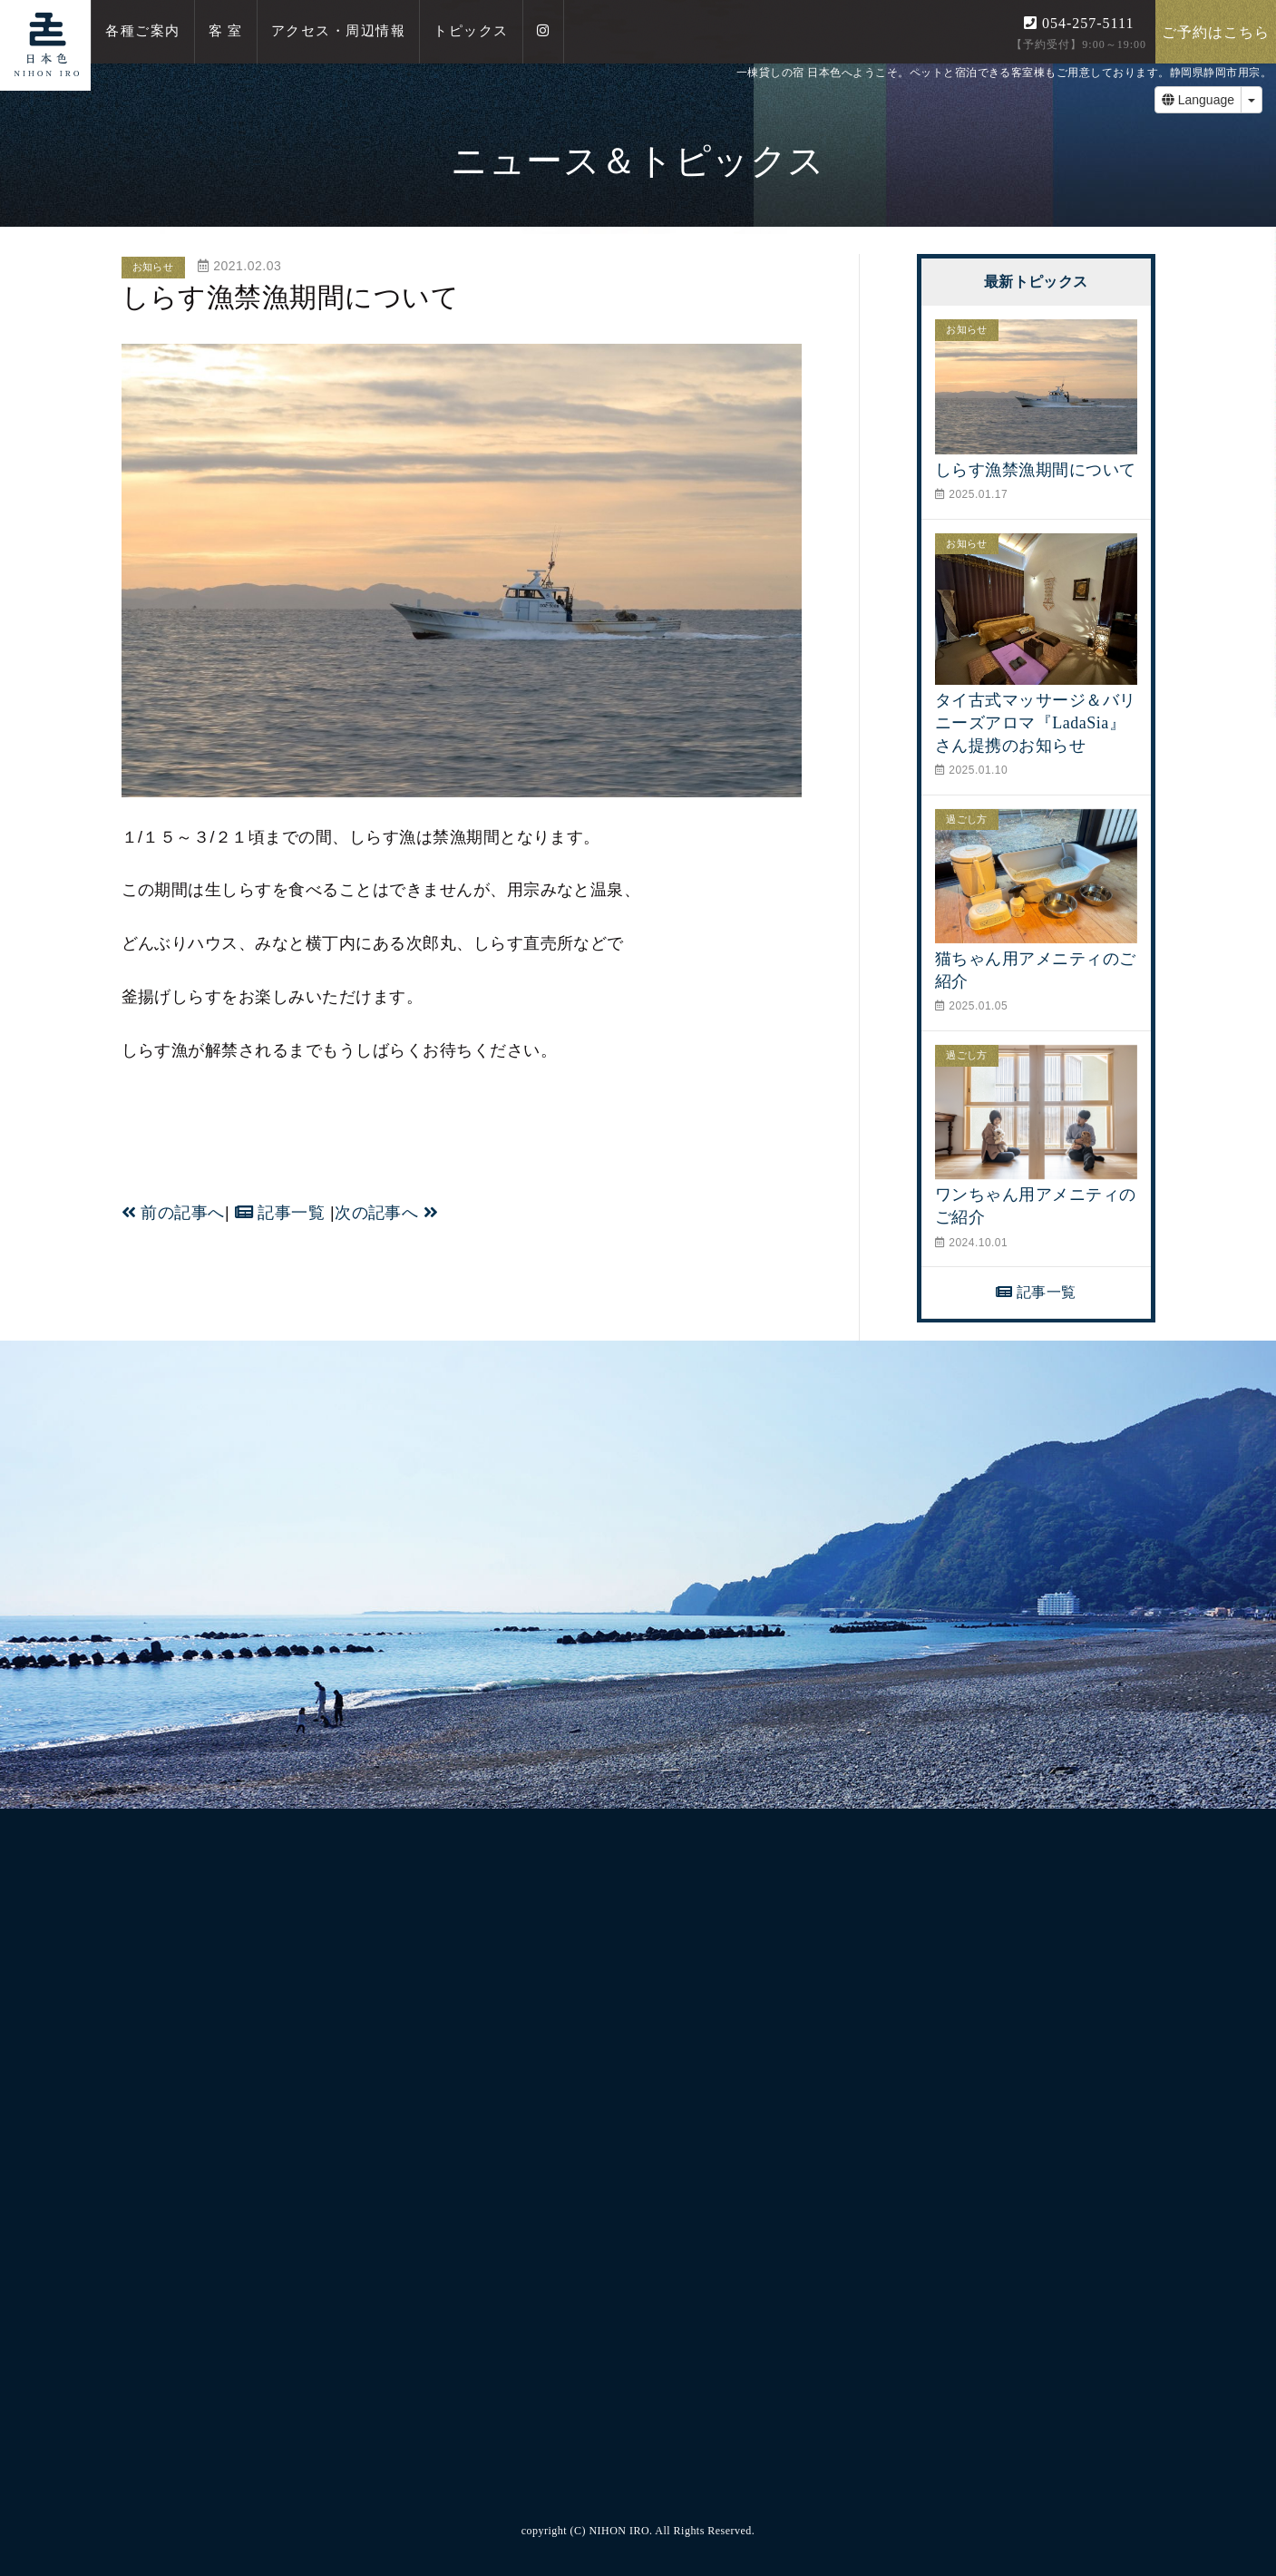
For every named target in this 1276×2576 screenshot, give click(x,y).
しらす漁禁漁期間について (1035, 470)
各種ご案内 (142, 31)
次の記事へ (386, 1213)
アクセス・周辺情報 (338, 31)
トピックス (471, 31)
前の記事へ (173, 1213)
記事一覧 (280, 1213)
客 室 (226, 31)
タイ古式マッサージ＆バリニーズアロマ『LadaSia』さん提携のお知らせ (1035, 723)
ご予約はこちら (1216, 32)
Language (1198, 100)
